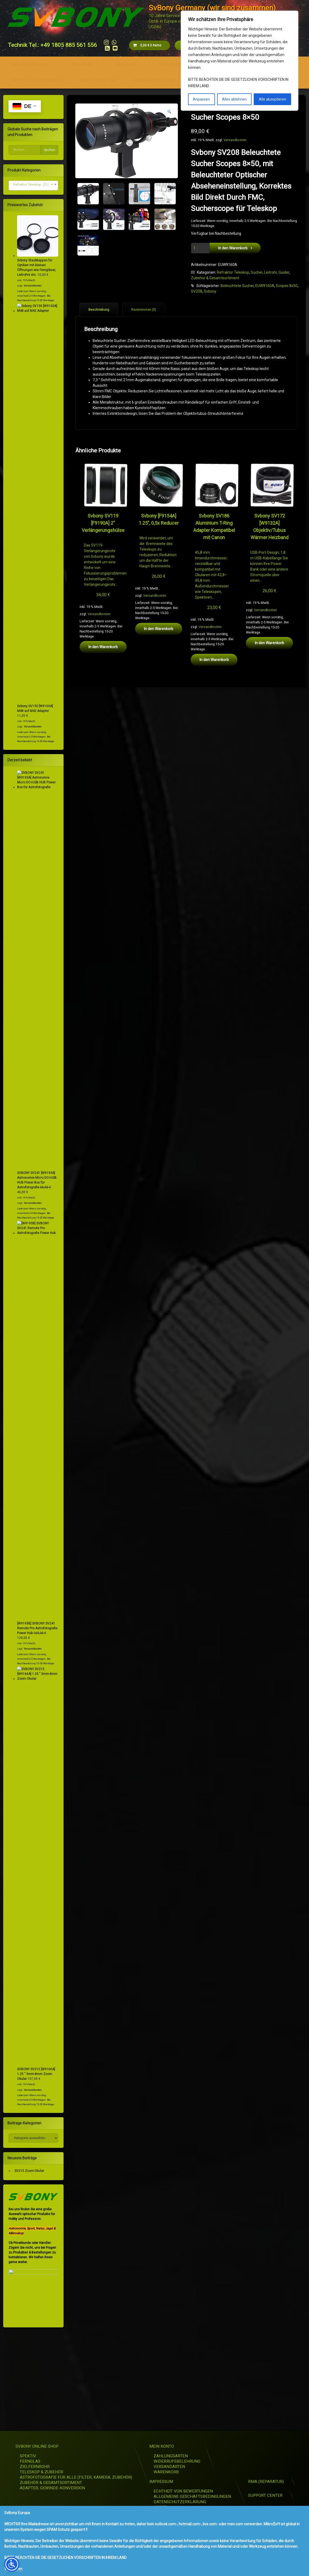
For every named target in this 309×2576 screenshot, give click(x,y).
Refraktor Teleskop (233, 272)
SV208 (196, 291)
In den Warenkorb (233, 248)
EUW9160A (264, 286)
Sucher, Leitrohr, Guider (270, 272)
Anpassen (201, 99)
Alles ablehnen (234, 99)
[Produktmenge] (200, 248)
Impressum (125, 64)
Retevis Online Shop (98, 80)
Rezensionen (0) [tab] (143, 310)
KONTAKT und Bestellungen (37, 80)
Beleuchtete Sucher (237, 286)
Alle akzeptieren (272, 99)
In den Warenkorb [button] (103, 647)
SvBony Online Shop (30, 64)
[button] (169, 111)
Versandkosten (235, 140)
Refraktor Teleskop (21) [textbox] (32, 184)
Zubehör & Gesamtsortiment (215, 278)
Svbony (210, 291)
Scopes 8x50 (287, 286)
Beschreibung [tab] (98, 310)
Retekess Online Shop (154, 80)
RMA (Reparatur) (174, 64)
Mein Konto (82, 64)
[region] (239, 61)
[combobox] (33, 185)
